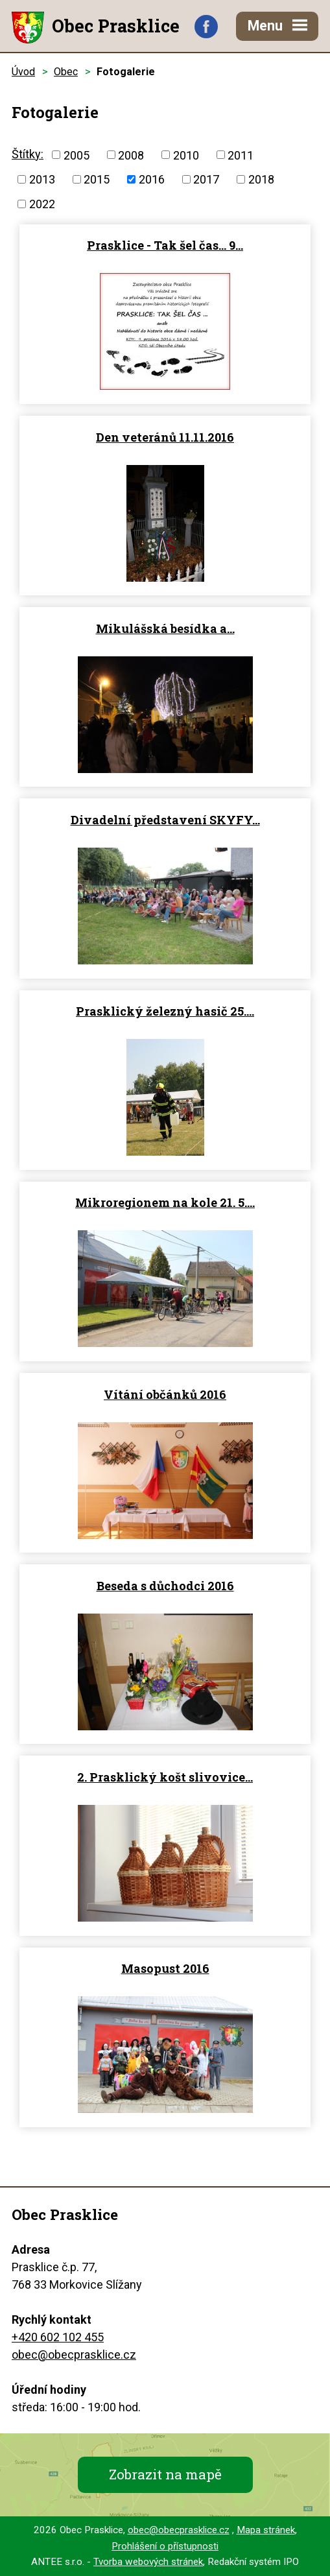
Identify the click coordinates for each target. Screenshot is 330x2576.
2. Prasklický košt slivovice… (165, 1777)
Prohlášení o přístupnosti (165, 2546)
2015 (97, 179)
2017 (206, 179)
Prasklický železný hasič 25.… (165, 1011)
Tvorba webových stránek (148, 2562)
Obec (66, 72)
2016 (152, 179)
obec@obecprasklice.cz (74, 2354)
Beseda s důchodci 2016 (165, 1585)
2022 (42, 204)
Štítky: (27, 154)
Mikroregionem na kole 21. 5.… (165, 1202)
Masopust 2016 (165, 1968)
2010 (186, 154)
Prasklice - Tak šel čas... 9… (165, 245)
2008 (131, 154)
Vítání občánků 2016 (165, 1394)
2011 (240, 154)
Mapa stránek (266, 2530)
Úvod (23, 72)
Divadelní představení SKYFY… (165, 820)
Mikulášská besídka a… (165, 628)
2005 (76, 154)
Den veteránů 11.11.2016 (165, 437)
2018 (261, 179)
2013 (42, 179)
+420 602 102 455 (58, 2337)
